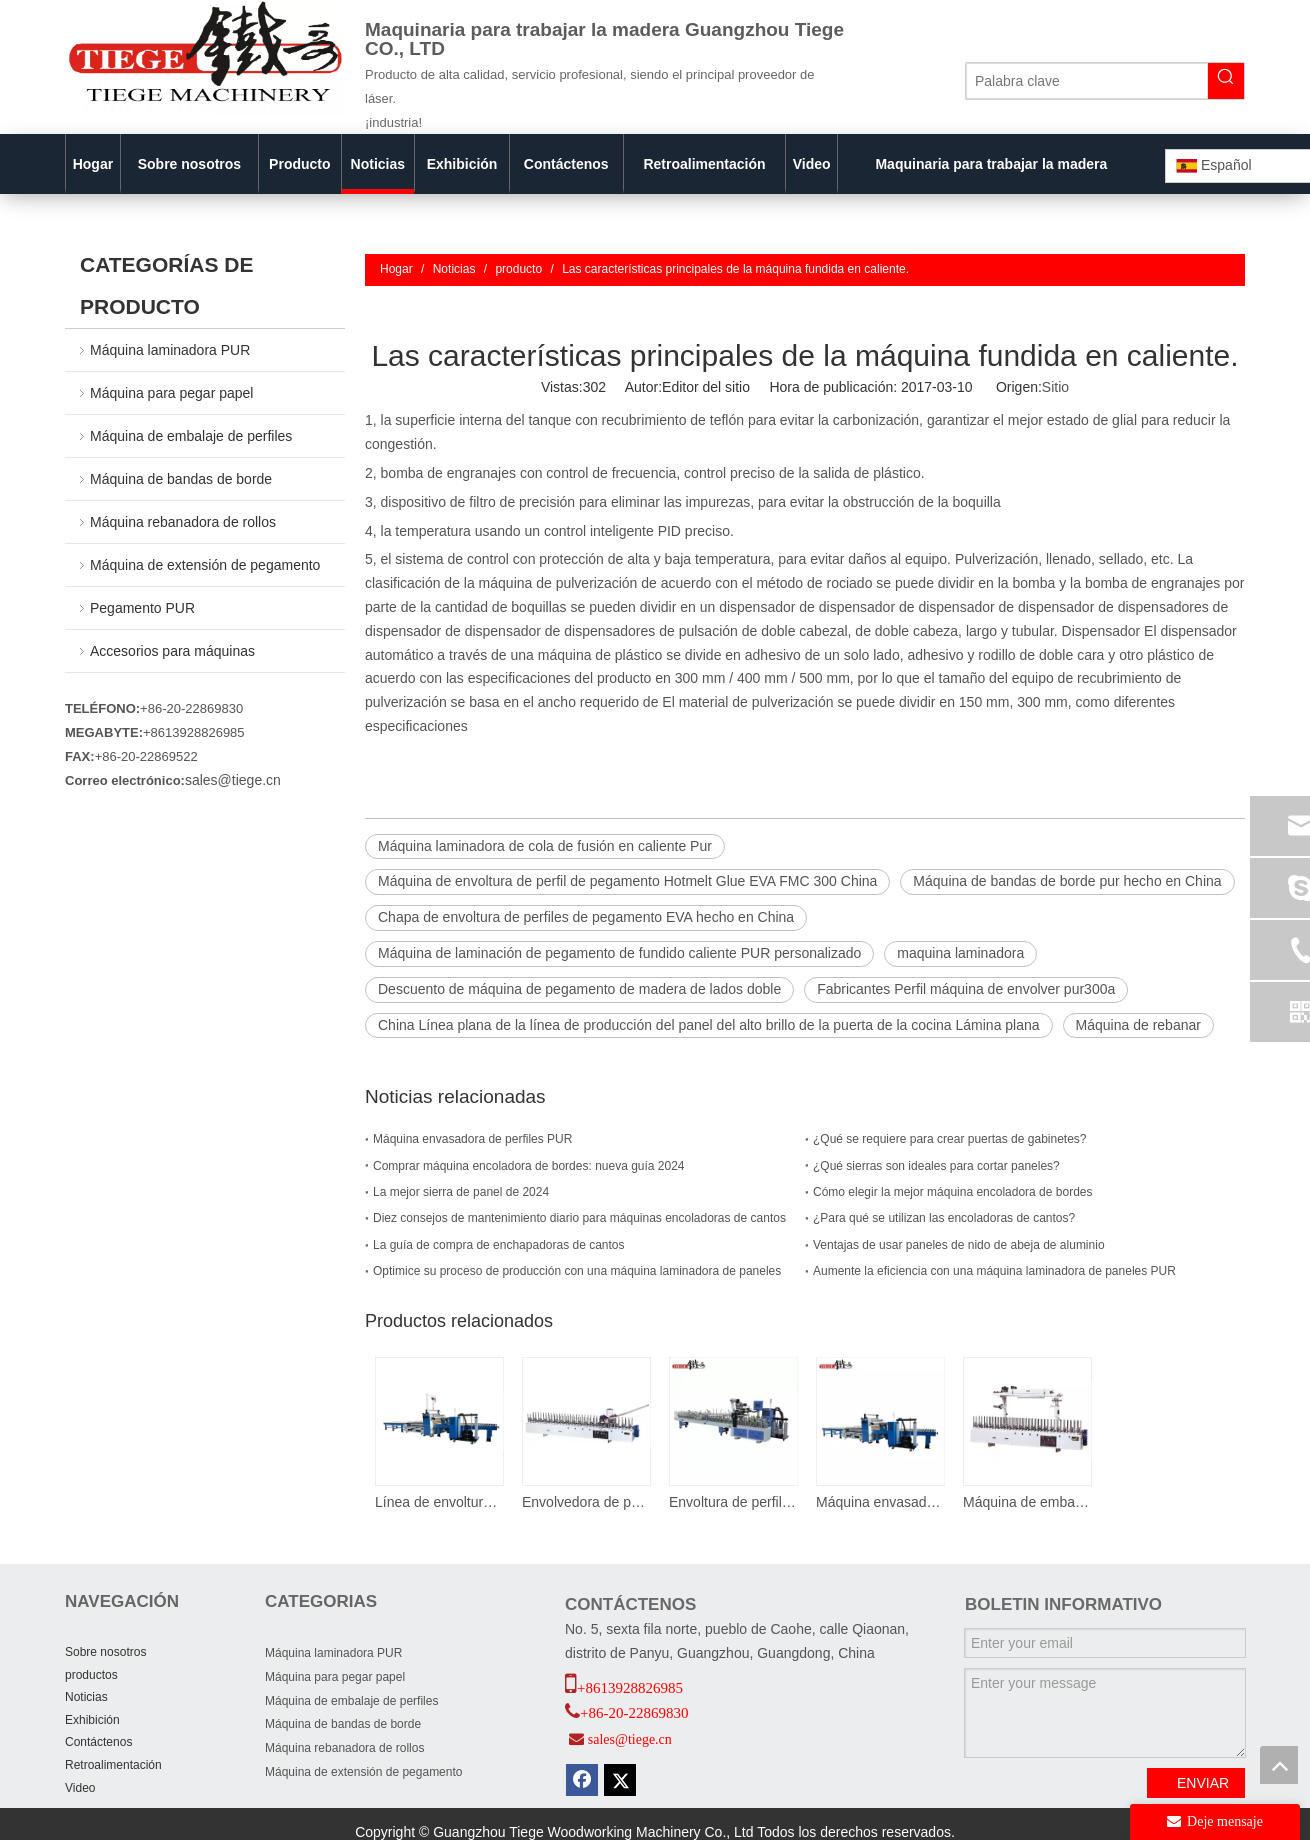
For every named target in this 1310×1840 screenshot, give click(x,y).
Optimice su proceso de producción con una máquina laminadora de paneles (577, 1271)
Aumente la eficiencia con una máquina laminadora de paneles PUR (994, 1271)
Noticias (86, 1697)
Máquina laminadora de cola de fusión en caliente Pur (545, 846)
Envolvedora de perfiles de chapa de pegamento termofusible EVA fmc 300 (585, 1502)
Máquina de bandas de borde (181, 479)
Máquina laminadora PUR (170, 350)
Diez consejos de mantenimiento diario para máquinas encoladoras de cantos (579, 1218)
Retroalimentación (113, 1765)
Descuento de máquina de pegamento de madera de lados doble (579, 989)
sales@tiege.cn (233, 780)
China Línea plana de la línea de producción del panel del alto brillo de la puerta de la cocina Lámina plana (709, 1025)
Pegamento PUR (142, 608)
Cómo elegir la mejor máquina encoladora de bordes (953, 1192)
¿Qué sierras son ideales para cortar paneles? (936, 1166)
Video (80, 1788)
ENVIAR (1203, 1783)
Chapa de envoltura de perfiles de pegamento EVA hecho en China (586, 917)
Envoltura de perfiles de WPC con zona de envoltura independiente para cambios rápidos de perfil (732, 1502)
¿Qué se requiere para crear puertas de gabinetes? (950, 1139)
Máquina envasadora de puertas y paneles (879, 1502)
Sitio (1055, 387)
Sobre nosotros (105, 1652)
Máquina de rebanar (1138, 1025)
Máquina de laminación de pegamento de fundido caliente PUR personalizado (619, 953)
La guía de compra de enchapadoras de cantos (499, 1245)
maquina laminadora (960, 953)
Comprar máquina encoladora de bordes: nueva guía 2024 (529, 1166)
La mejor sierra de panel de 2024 (461, 1192)
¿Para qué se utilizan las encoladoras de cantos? (944, 1218)
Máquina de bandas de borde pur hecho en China (1067, 881)
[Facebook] (582, 1780)
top (1279, 1765)
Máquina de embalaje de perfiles (191, 436)
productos (91, 1675)
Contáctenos (98, 1742)
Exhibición (92, 1720)
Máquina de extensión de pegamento (205, 565)
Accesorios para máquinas (172, 651)
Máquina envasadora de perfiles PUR (472, 1139)
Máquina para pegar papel (171, 393)
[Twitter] (620, 1780)
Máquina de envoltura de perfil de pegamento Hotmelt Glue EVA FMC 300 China (627, 881)
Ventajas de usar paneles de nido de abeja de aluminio (959, 1245)
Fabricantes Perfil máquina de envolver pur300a (966, 989)
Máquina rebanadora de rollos (183, 522)
